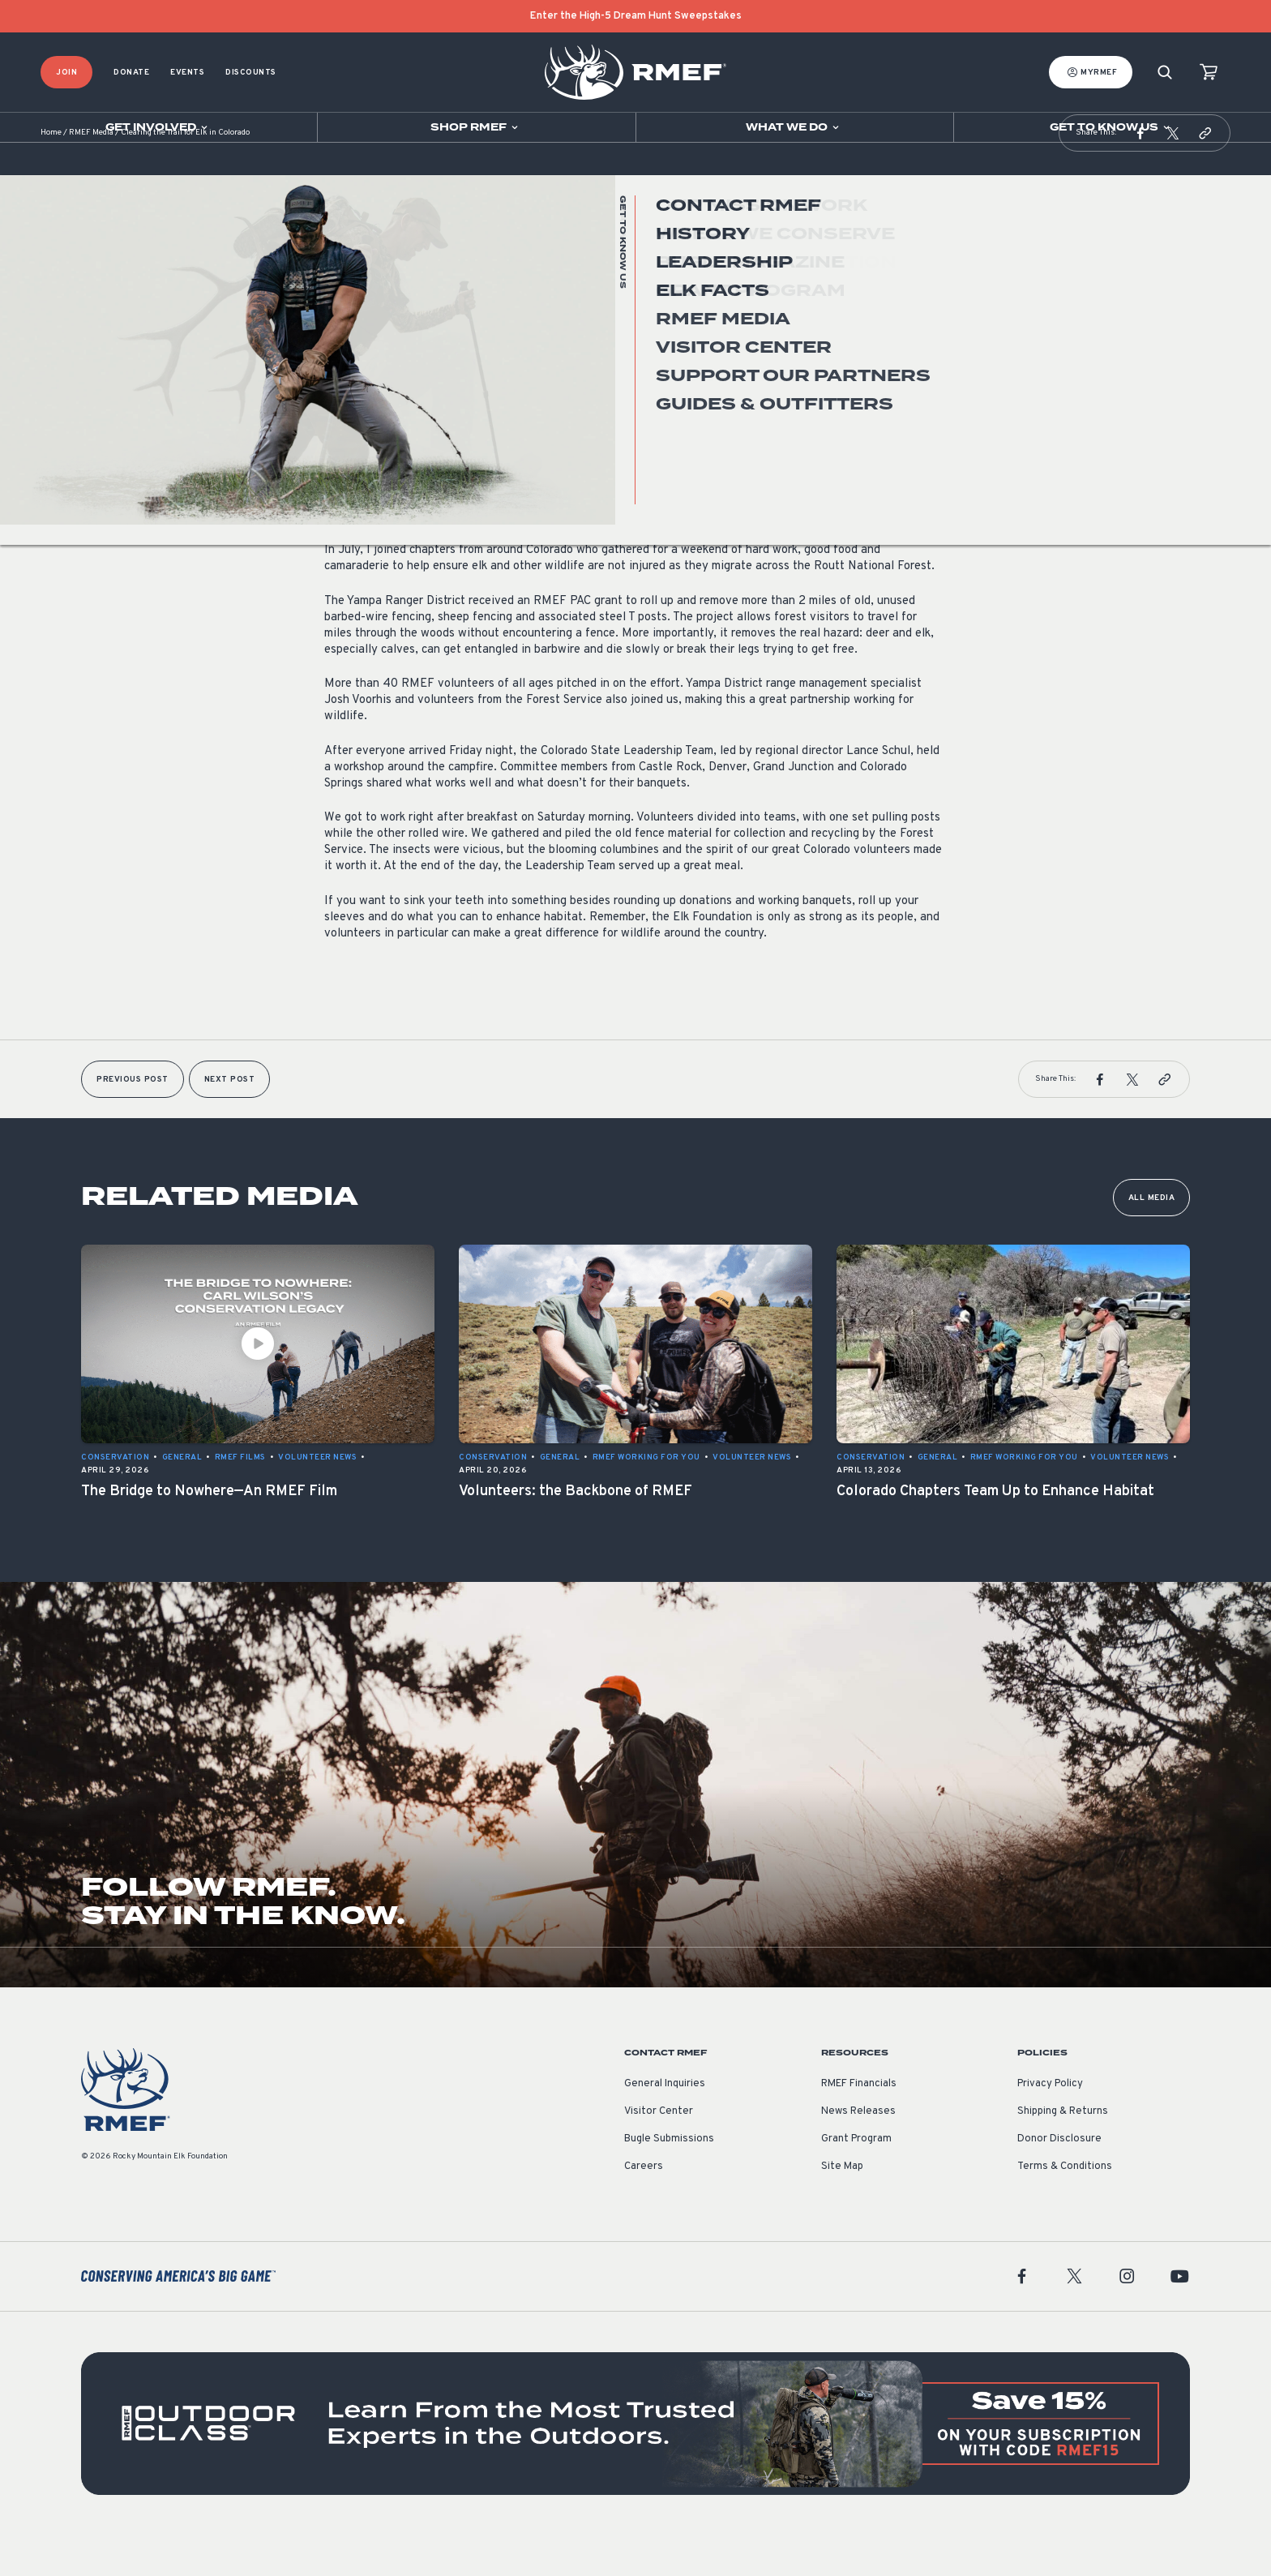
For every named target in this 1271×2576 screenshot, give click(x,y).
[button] (1140, 173)
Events (187, 72)
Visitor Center (658, 2151)
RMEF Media (91, 174)
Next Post (229, 1120)
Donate (131, 72)
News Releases (858, 2151)
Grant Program (856, 2179)
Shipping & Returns (1062, 2151)
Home (51, 174)
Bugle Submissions (669, 2179)
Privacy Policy (1050, 2124)
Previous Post (132, 1120)
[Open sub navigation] (158, 127)
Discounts (250, 72)
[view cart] (1208, 72)
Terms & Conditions (1064, 2207)
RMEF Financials (859, 2124)
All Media (1151, 1238)
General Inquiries (664, 2124)
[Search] (1164, 72)
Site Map (842, 2207)
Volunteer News (363, 384)
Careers (643, 2207)
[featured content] (635, 2464)
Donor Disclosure (1059, 2179)
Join (66, 72)
